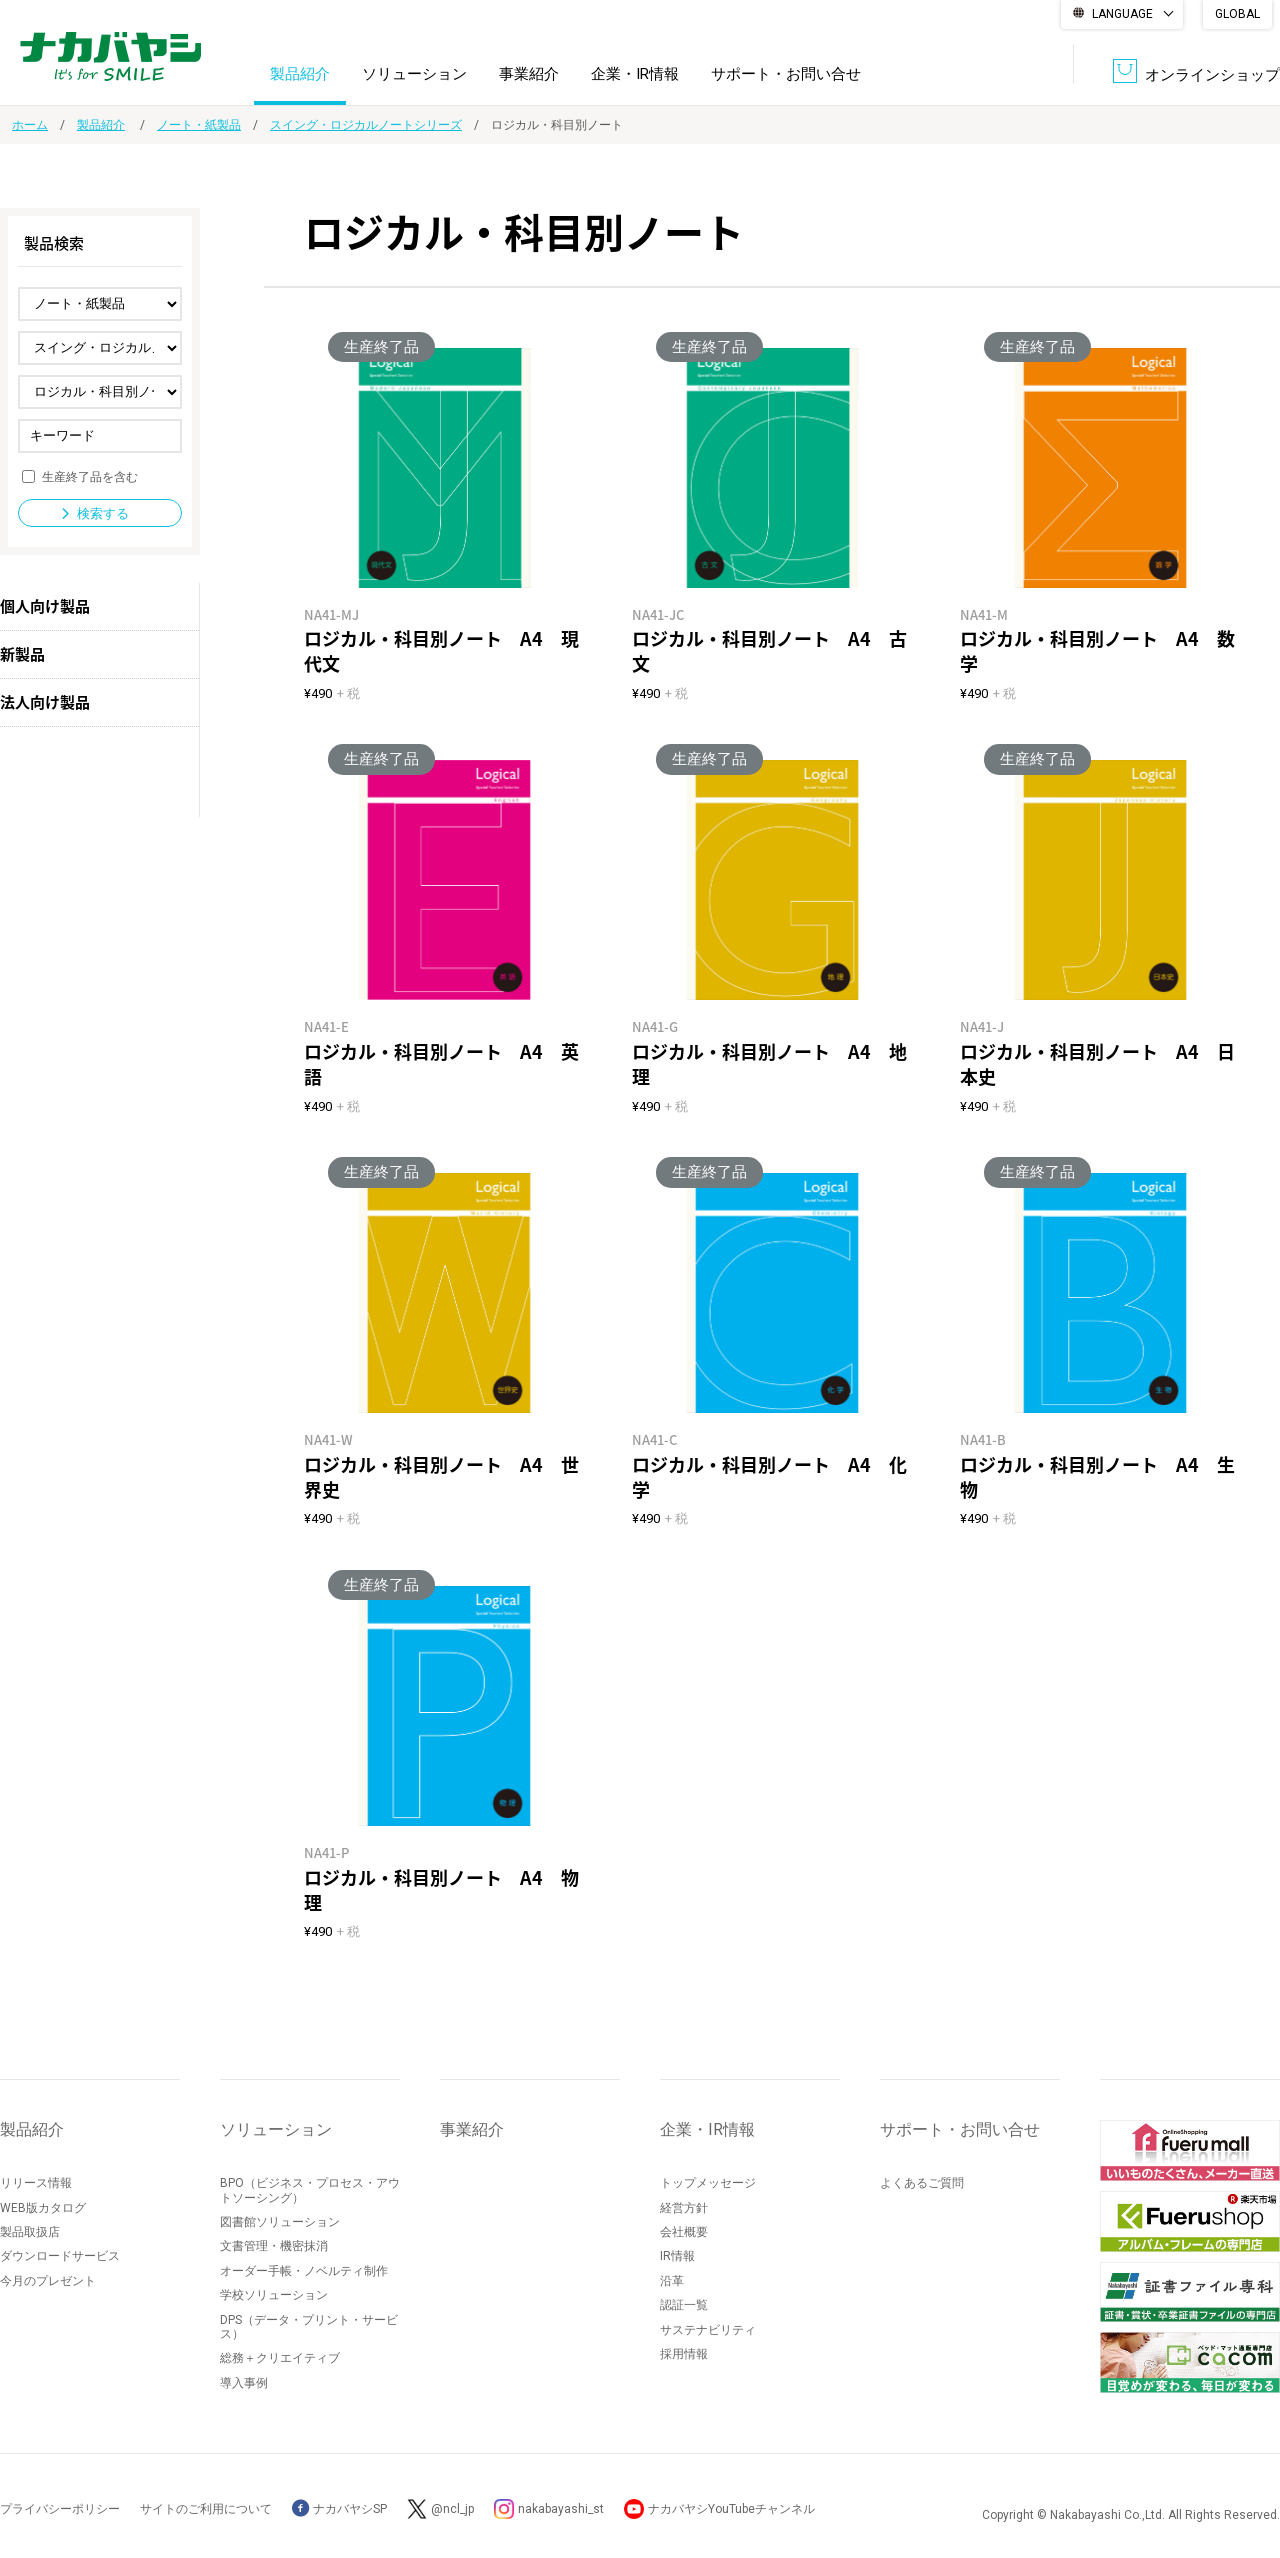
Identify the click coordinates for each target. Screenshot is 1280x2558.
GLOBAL (1237, 14)
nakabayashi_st (561, 2509)
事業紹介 (529, 74)
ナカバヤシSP (339, 2509)
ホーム (30, 125)
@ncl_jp (452, 2509)
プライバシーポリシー (60, 2509)
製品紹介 (300, 74)
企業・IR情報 (635, 74)
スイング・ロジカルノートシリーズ (366, 125)
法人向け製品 (45, 702)
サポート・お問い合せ (786, 74)
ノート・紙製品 (199, 125)
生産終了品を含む (90, 476)
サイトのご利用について (206, 2509)
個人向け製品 (45, 606)
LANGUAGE (1122, 14)
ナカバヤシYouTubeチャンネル (731, 2509)
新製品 (22, 654)
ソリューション (414, 74)
